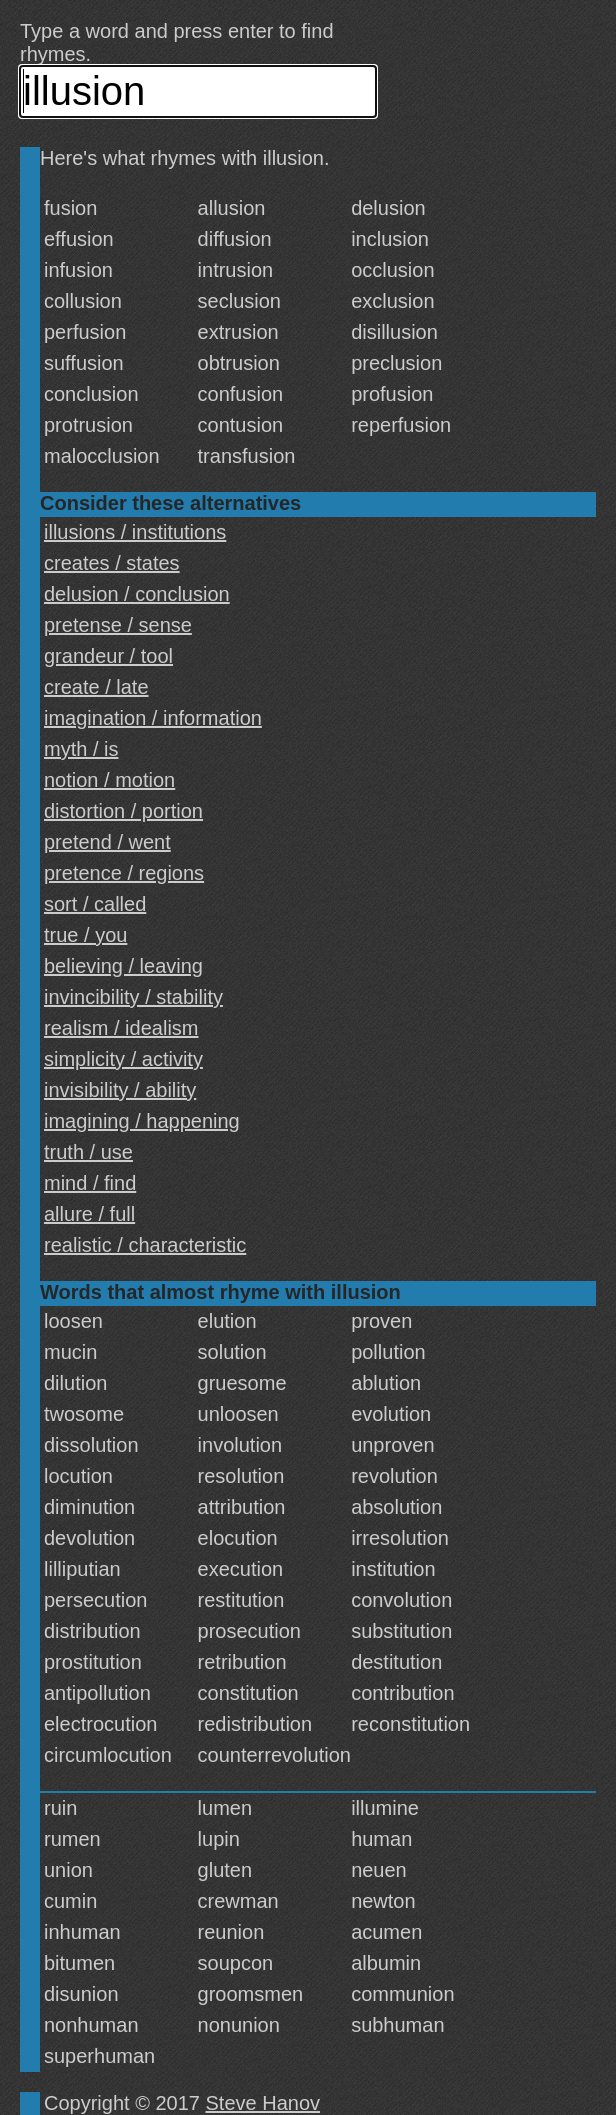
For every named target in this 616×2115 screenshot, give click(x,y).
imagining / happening (142, 1121)
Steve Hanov (263, 2103)
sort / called (95, 904)
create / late (96, 687)
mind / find (90, 1183)
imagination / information (153, 718)
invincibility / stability (133, 997)
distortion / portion (123, 811)
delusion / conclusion (137, 594)
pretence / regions (124, 873)
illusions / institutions (135, 532)
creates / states (112, 563)
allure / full (89, 1214)
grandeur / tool (108, 656)
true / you (85, 935)
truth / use (88, 1152)
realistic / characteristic (145, 1245)
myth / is (81, 749)
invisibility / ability (120, 1090)
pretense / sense (118, 625)
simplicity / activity (123, 1059)
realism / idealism (121, 1028)
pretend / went (107, 842)
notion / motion (109, 780)
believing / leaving (123, 966)
